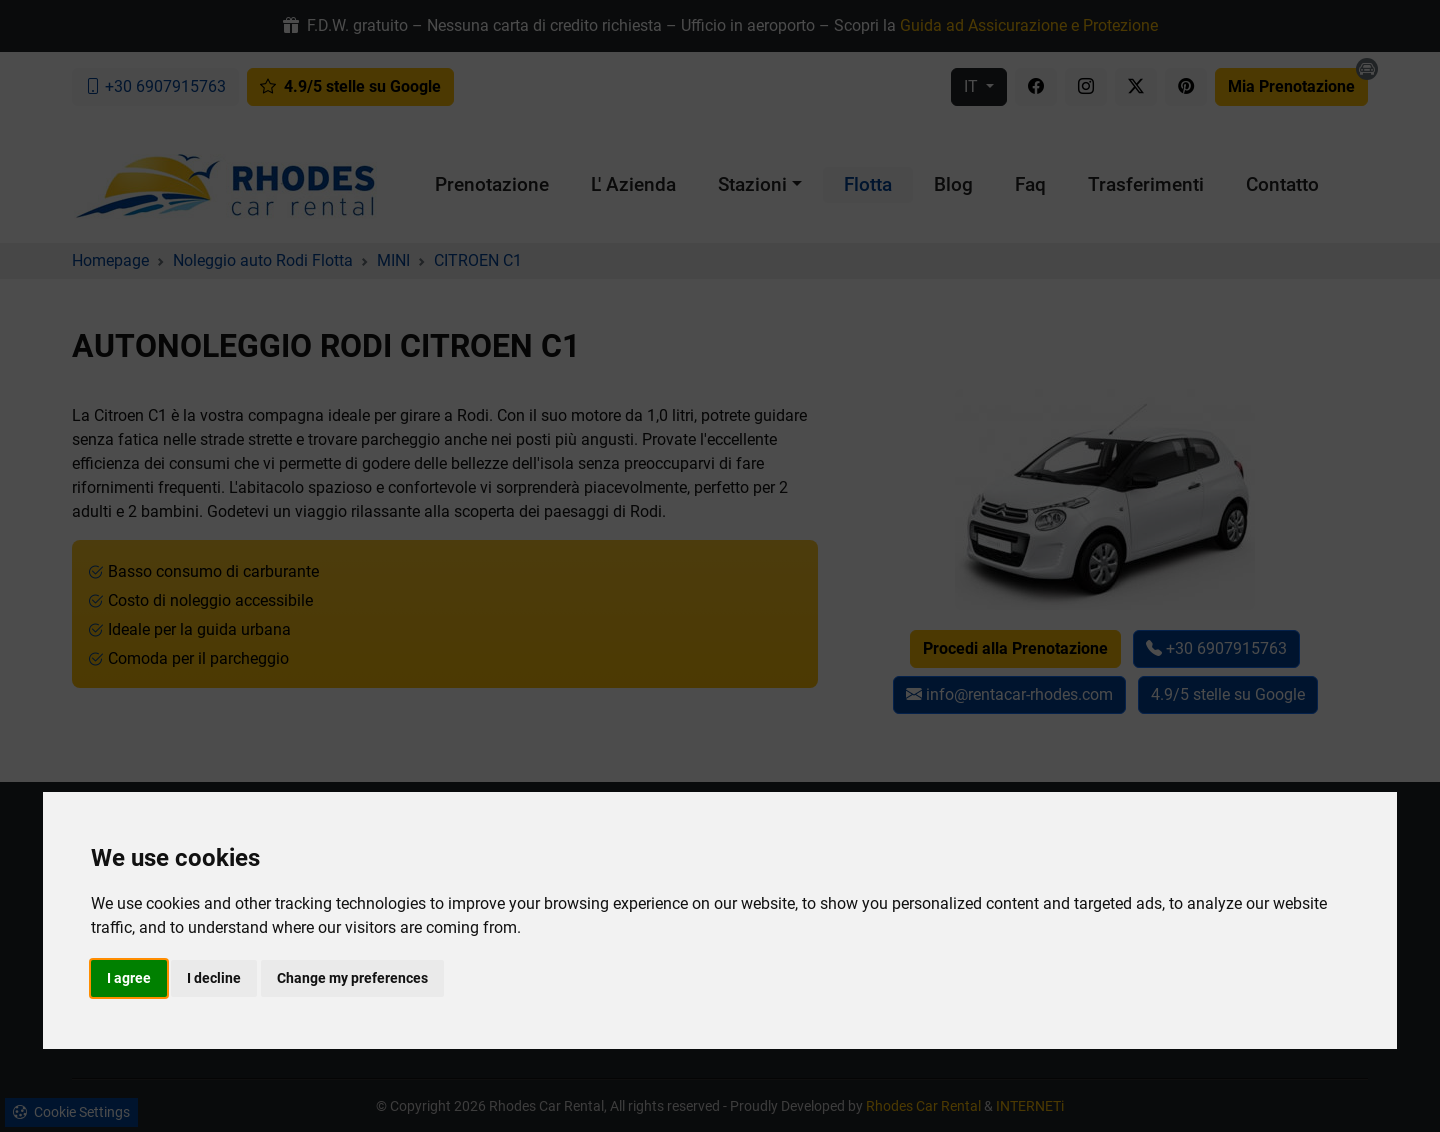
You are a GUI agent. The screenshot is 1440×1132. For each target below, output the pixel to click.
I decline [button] (214, 978)
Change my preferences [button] (352, 978)
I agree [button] (129, 978)
